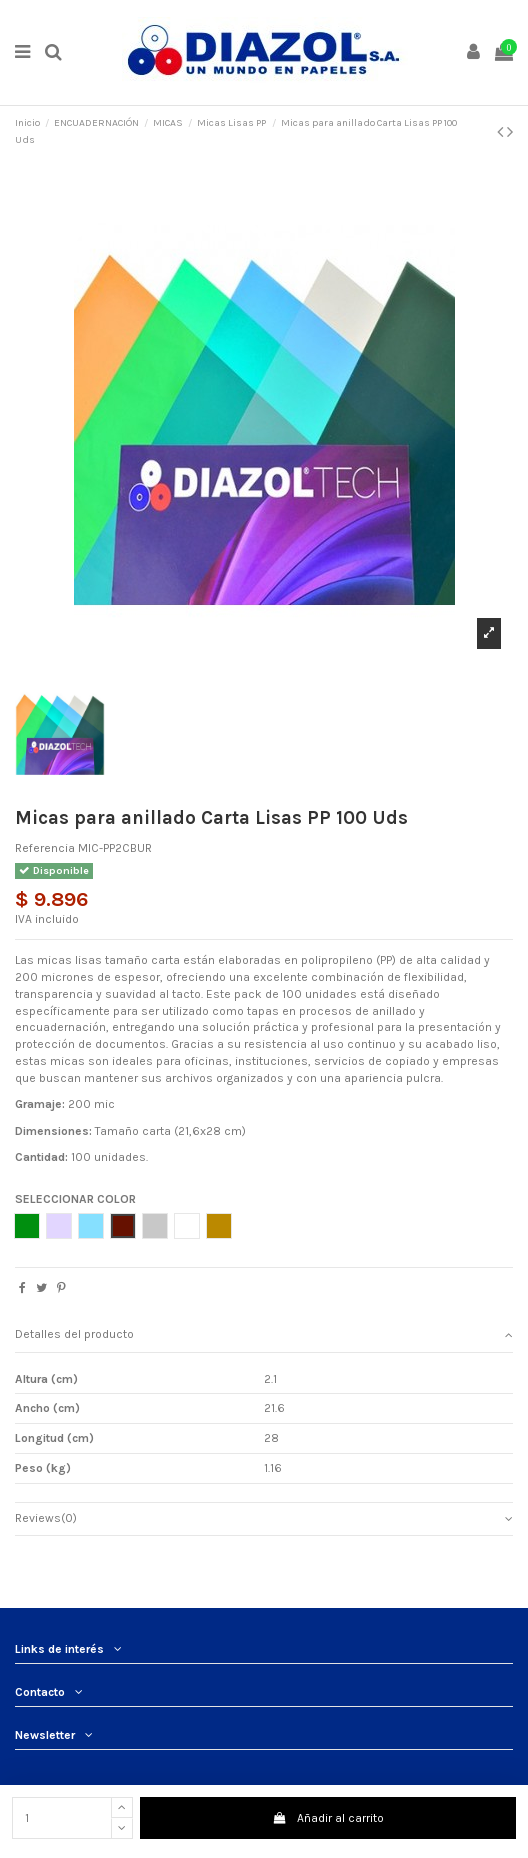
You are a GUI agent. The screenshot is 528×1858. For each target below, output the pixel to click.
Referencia (45, 848)
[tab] (264, 1335)
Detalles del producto (264, 1334)
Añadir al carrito (327, 1818)
